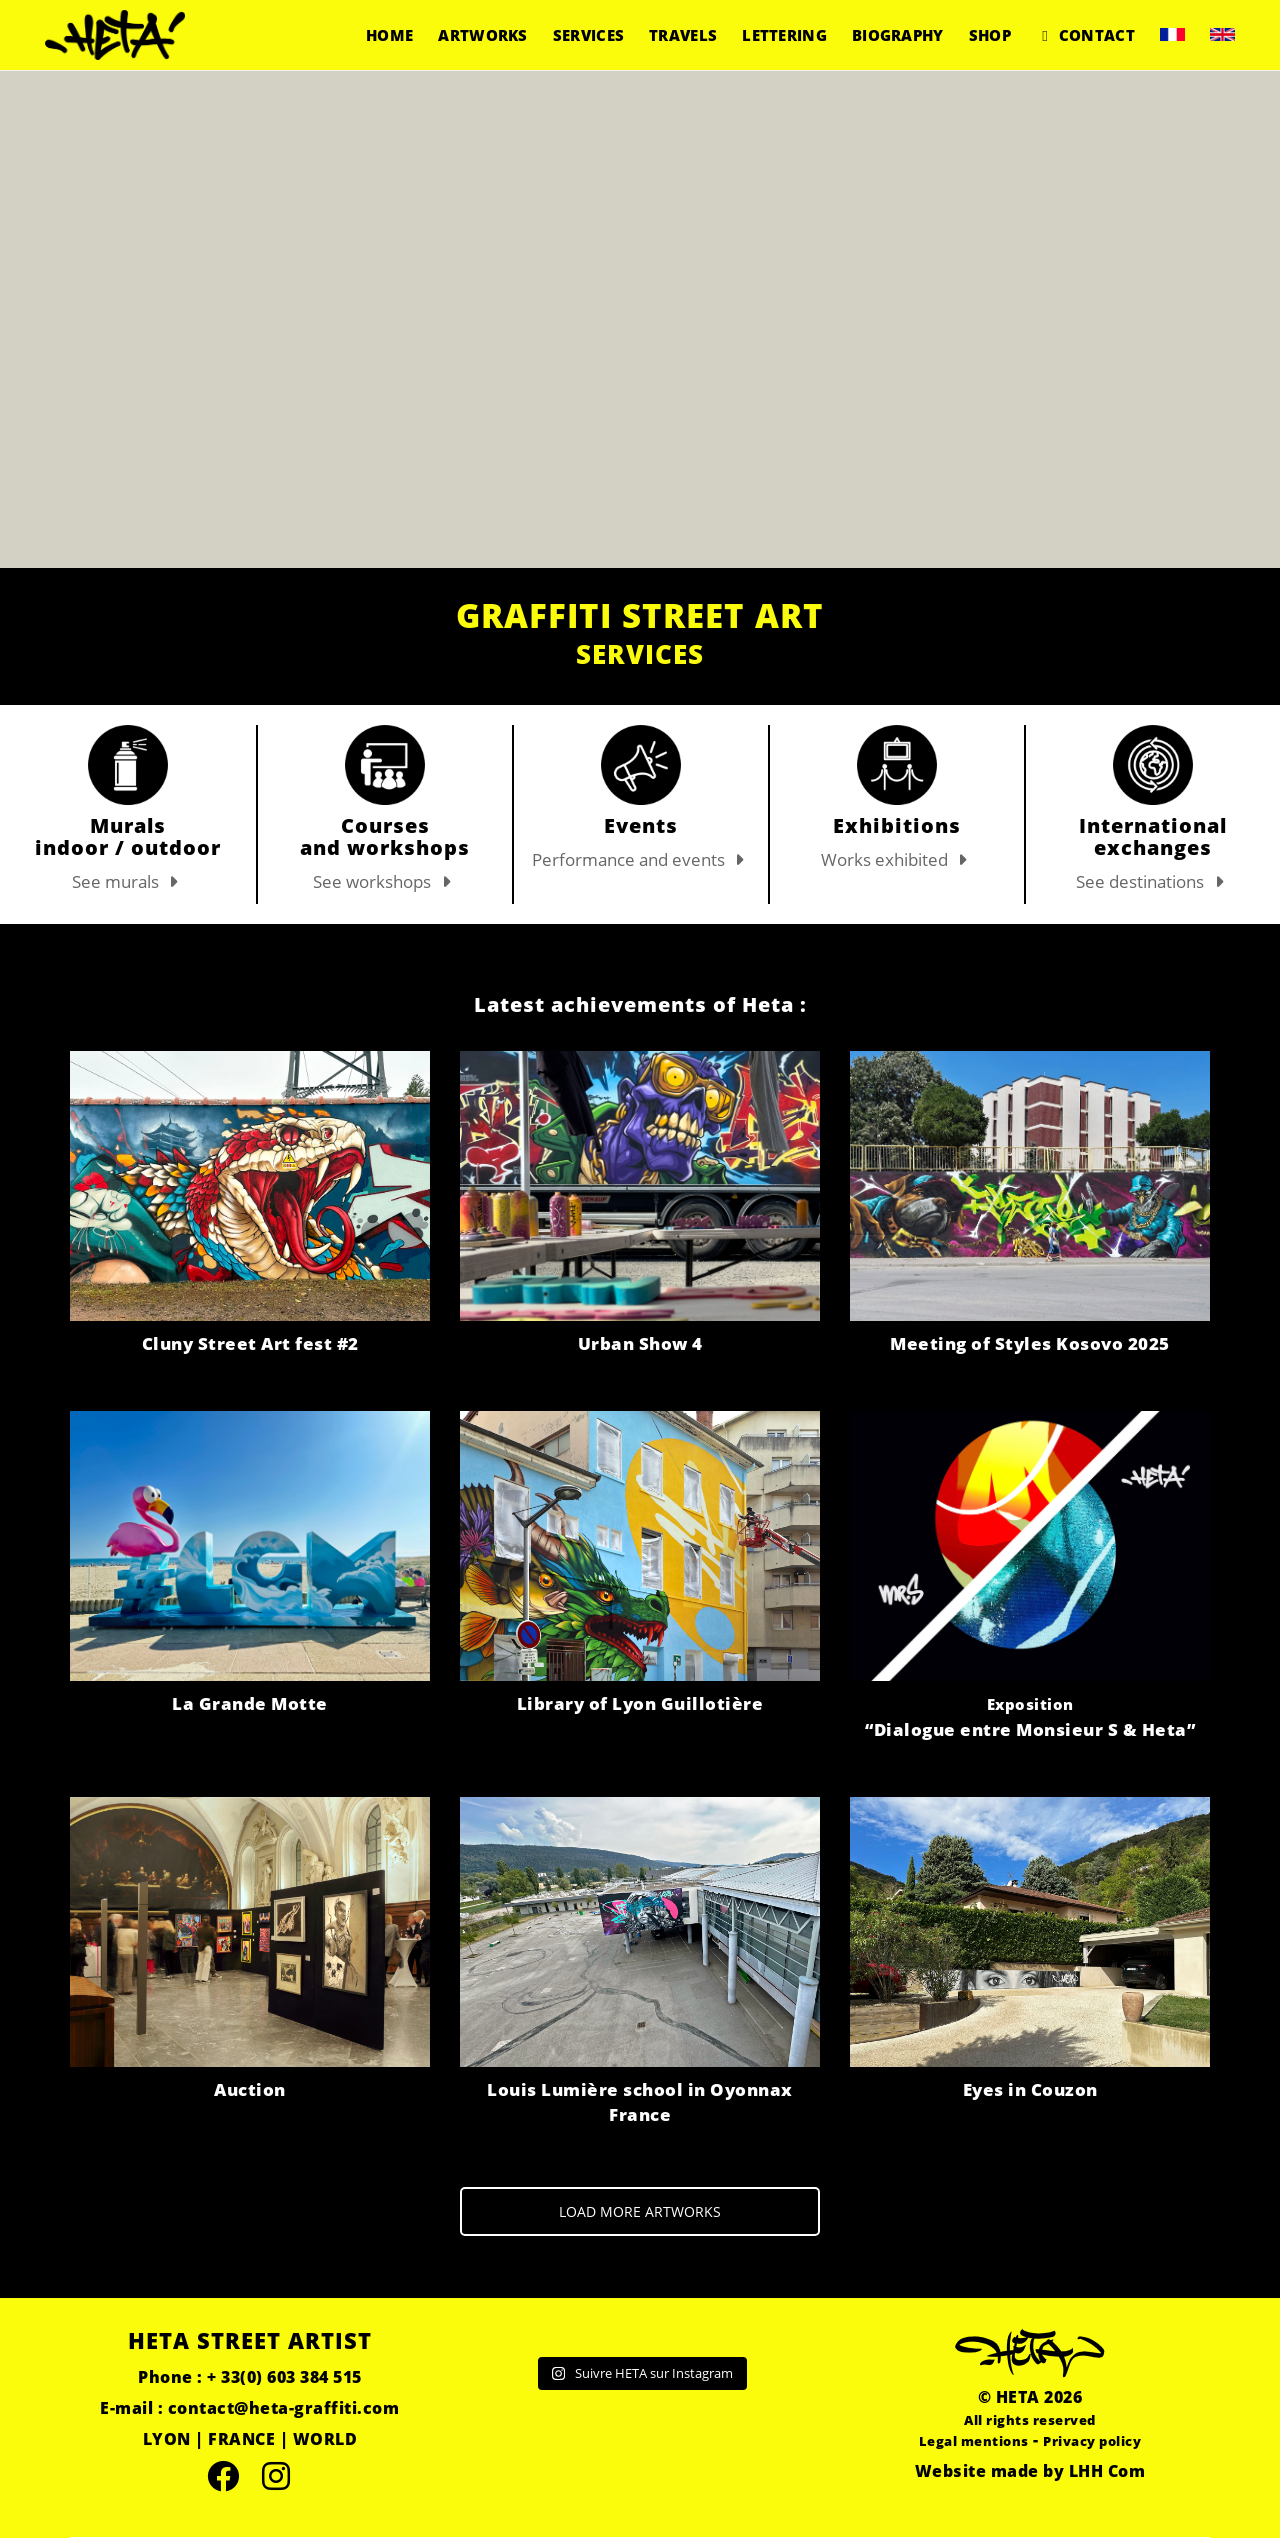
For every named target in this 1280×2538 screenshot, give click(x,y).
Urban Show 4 (640, 1343)
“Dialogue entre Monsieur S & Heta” (1030, 1717)
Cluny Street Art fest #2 (250, 1343)
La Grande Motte (250, 1703)
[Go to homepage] (115, 35)
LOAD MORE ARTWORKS (640, 2211)
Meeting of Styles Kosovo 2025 (1030, 1343)
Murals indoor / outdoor (128, 836)
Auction (250, 2089)
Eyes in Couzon (1030, 2089)
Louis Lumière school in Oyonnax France (640, 2102)
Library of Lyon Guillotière (640, 1703)
